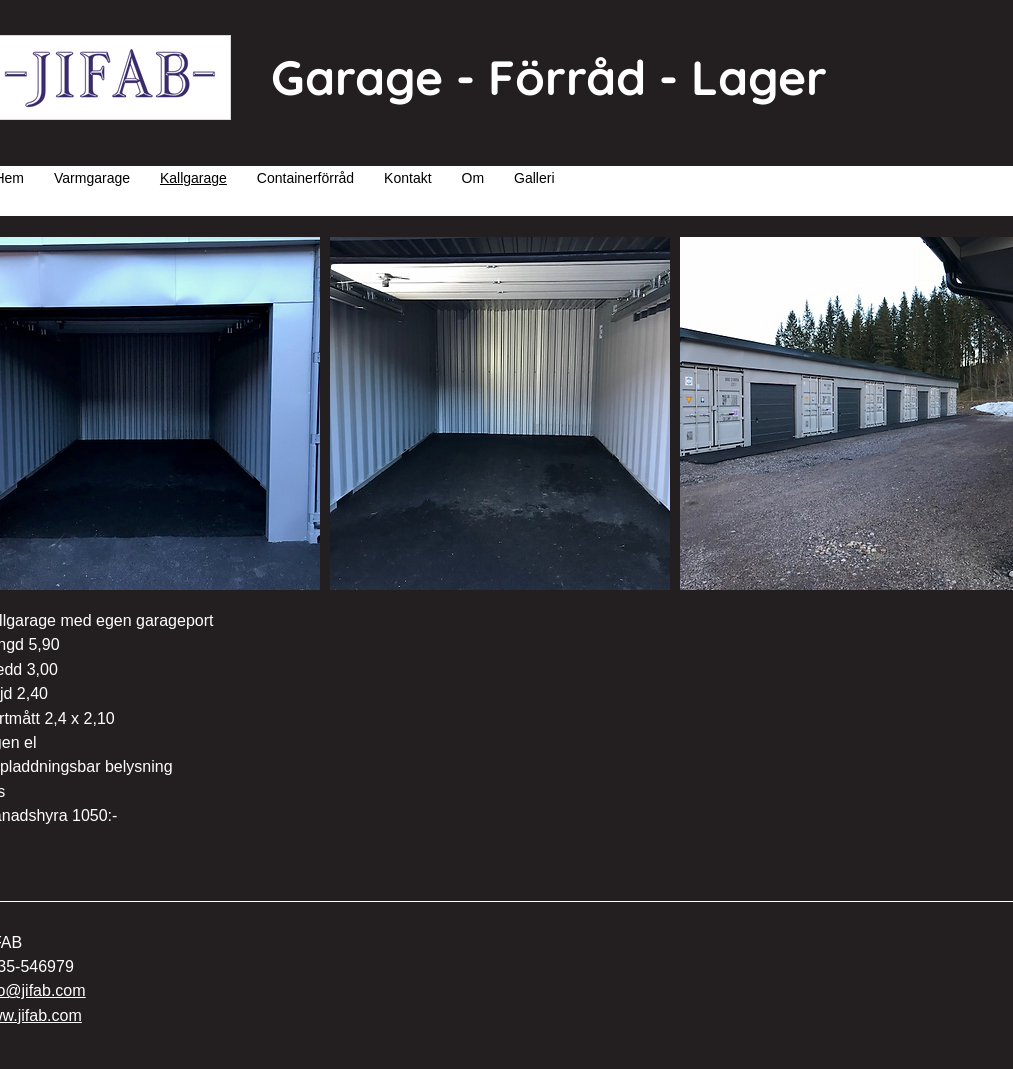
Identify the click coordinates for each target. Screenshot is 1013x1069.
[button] (500, 413)
